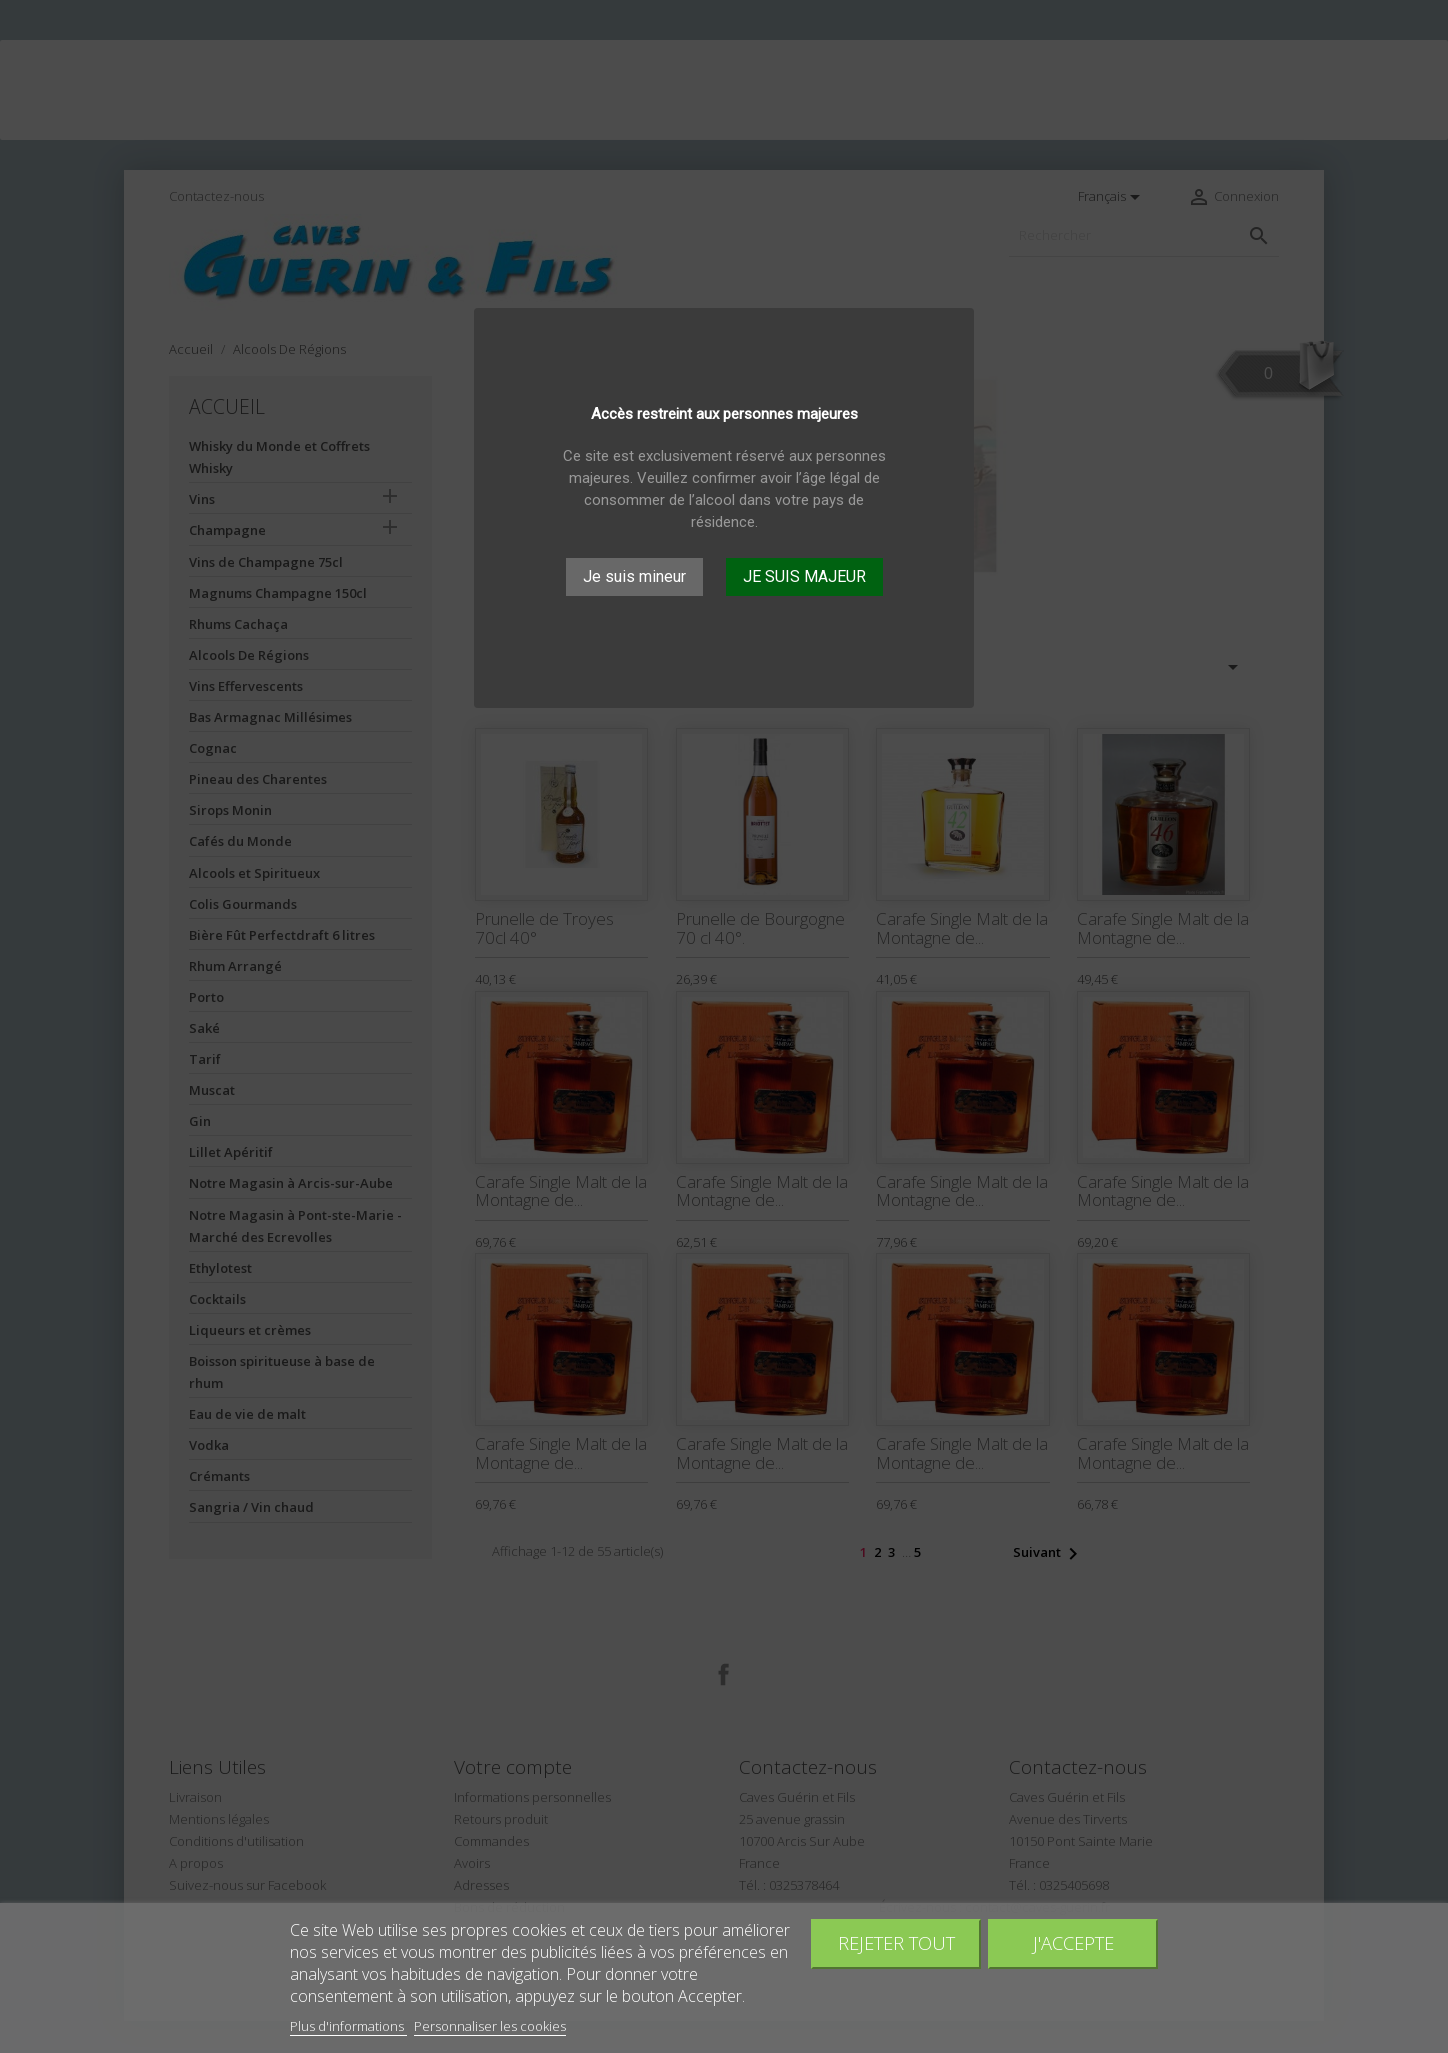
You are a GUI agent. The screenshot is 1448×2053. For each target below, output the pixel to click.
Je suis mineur (634, 576)
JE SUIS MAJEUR (804, 576)
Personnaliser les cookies (490, 2026)
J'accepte (1073, 1942)
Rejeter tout (896, 1942)
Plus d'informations (348, 2026)
